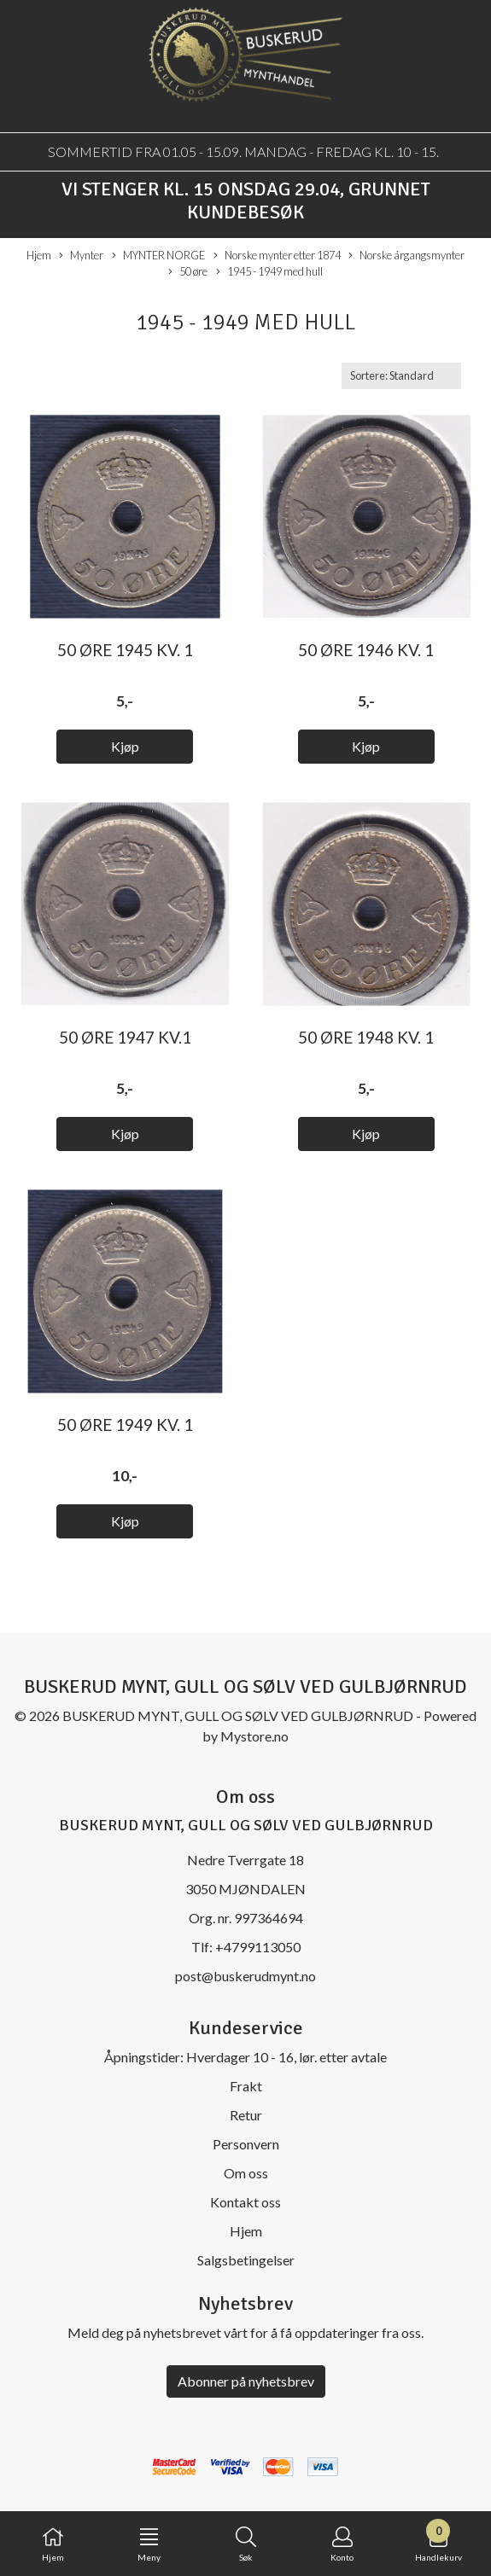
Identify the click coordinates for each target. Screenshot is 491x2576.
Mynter (81, 256)
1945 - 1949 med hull (269, 272)
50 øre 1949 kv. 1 (125, 1424)
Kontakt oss (245, 2202)
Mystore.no (254, 1736)
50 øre (188, 272)
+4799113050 (258, 1947)
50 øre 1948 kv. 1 (366, 1037)
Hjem (38, 255)
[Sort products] (401, 376)
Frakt (246, 2086)
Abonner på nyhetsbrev (246, 2381)
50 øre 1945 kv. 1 (125, 650)
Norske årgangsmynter (406, 256)
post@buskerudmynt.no (245, 1976)
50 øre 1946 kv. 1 (366, 650)
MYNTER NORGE (158, 256)
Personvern (246, 2144)
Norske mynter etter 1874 (277, 256)
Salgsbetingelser (246, 2260)
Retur (246, 2115)
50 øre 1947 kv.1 (125, 1037)
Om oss (246, 2173)
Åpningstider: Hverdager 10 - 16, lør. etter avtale (245, 2057)
